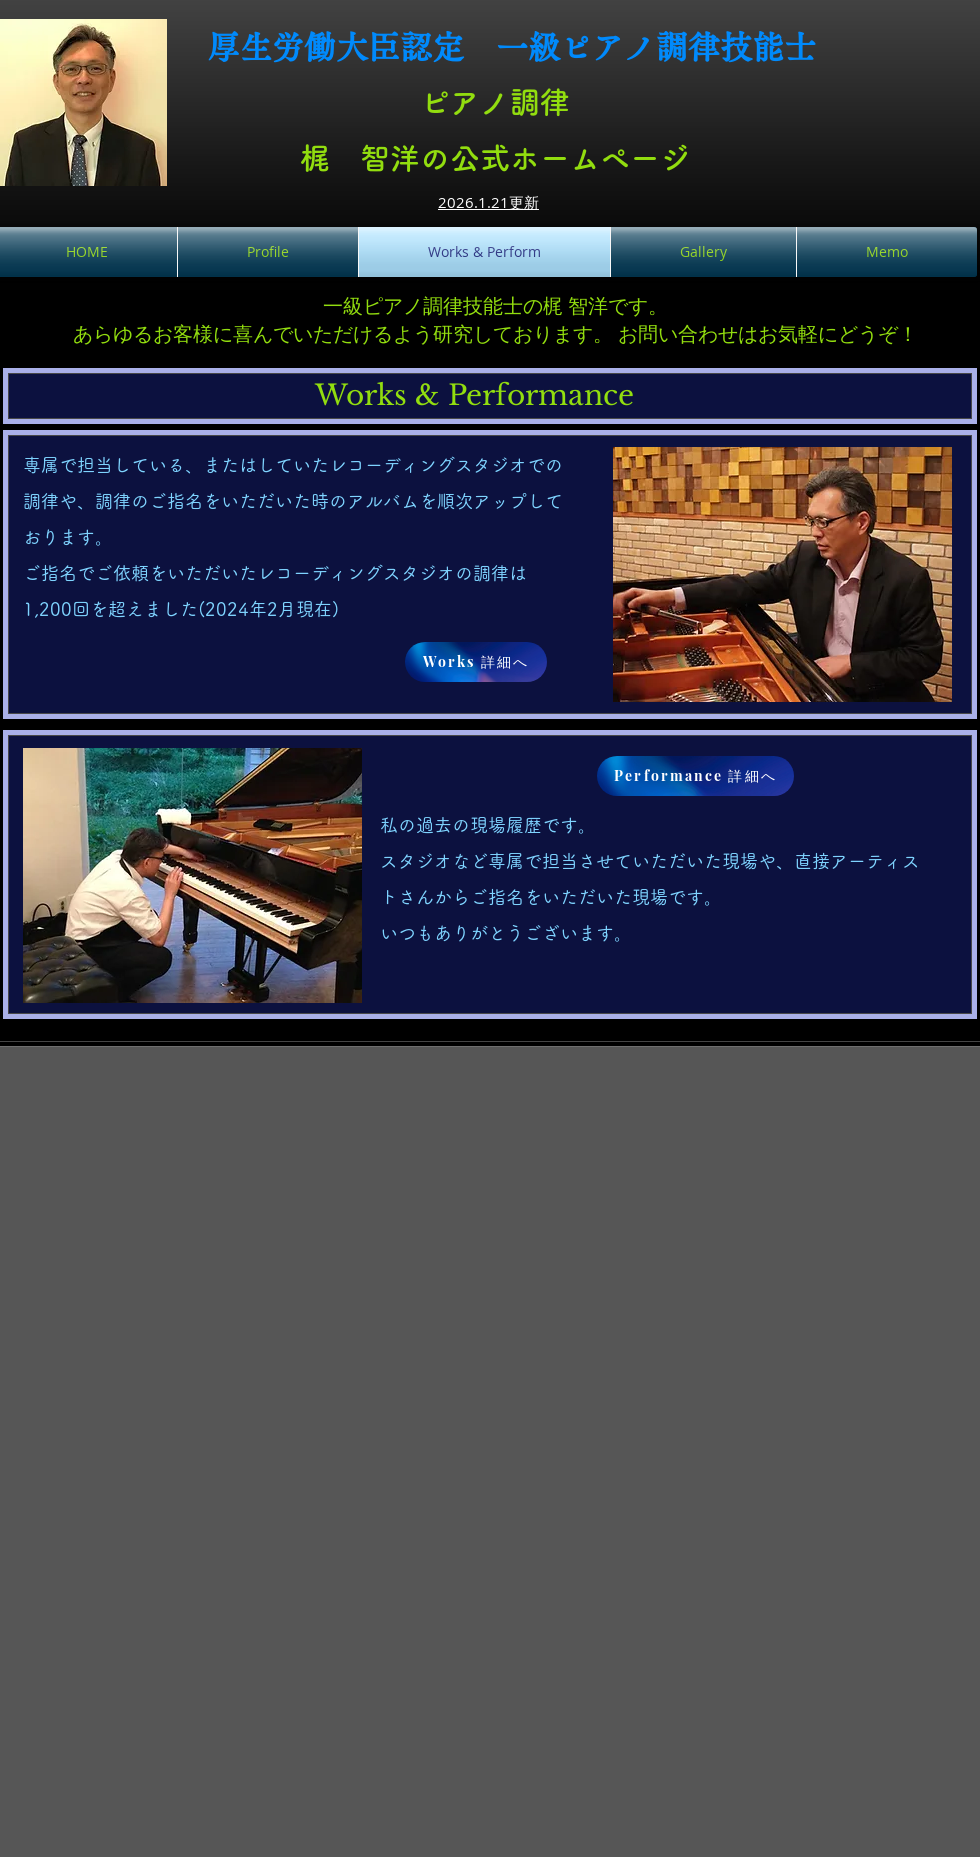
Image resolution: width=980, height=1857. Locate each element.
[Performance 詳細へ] (695, 776)
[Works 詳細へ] (476, 662)
